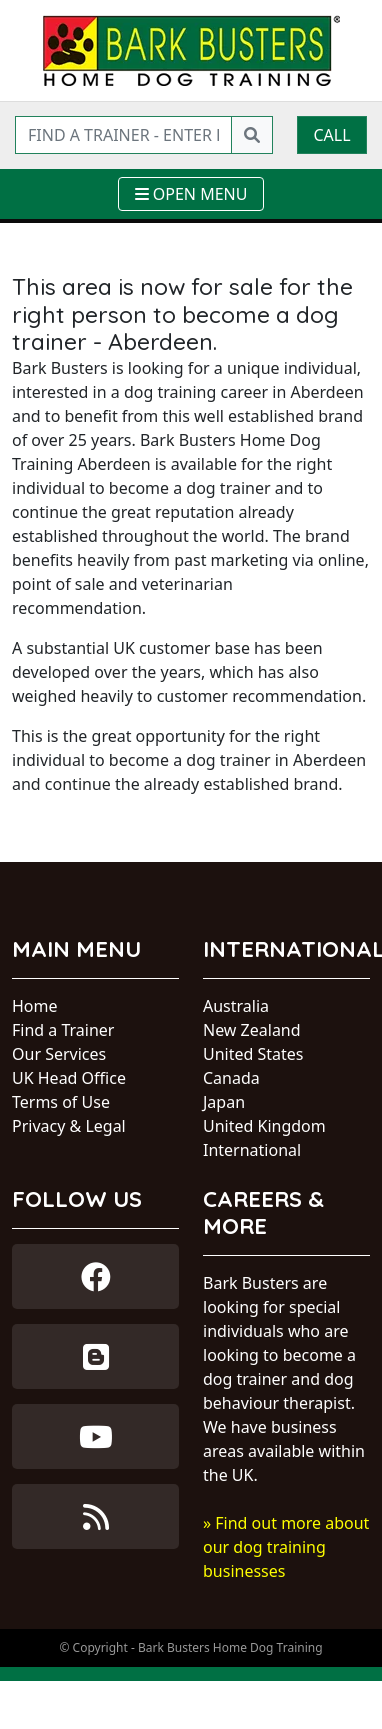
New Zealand (252, 1030)
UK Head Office (69, 1078)
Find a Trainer (63, 1030)
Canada (231, 1078)
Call (331, 135)
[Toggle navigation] (191, 194)
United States (253, 1054)
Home (35, 1006)
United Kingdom (264, 1126)
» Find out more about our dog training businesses (286, 1547)
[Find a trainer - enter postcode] (123, 135)
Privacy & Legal (69, 1126)
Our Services (59, 1054)
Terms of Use (61, 1102)
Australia (236, 1006)
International (252, 1150)
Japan (224, 1102)
